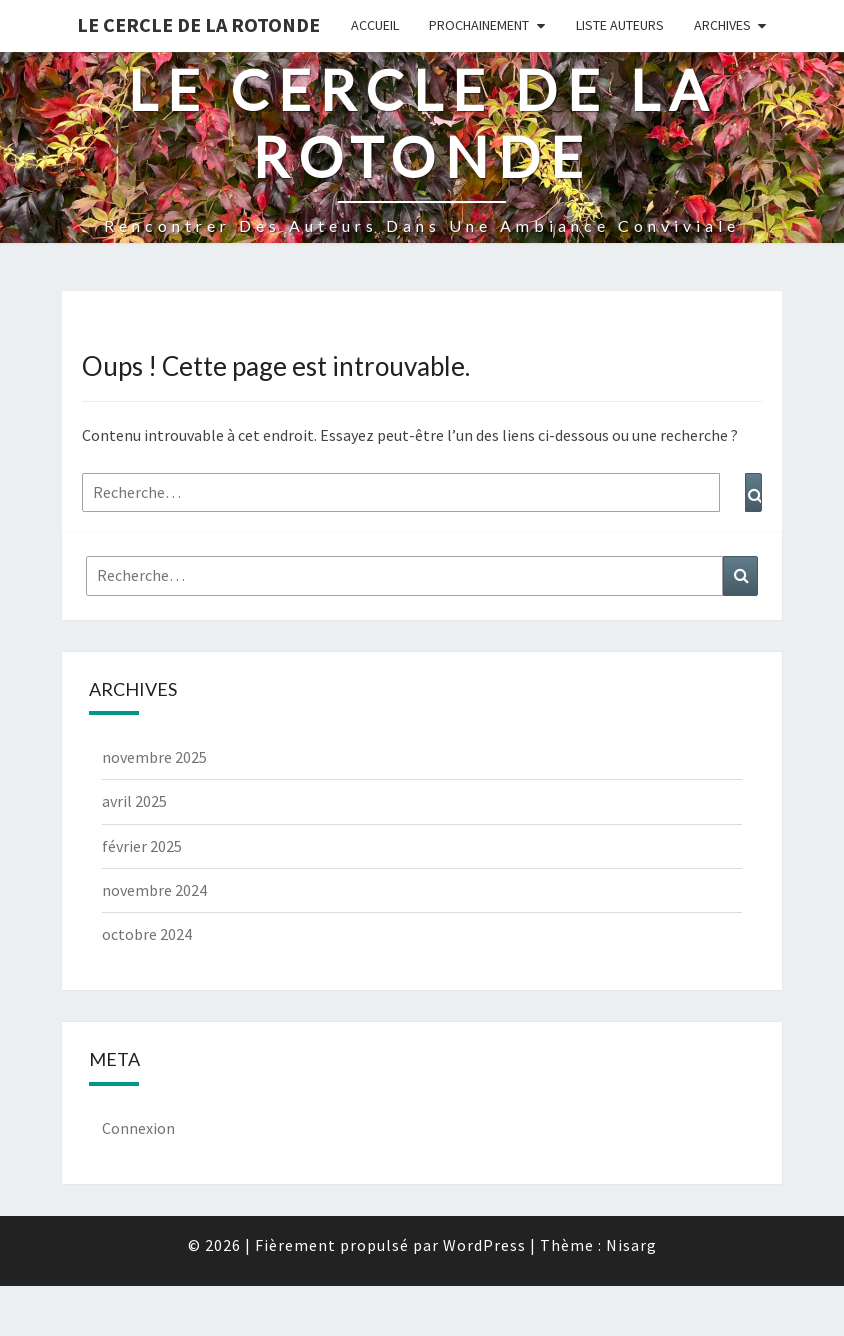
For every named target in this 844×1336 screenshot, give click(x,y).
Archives (722, 25)
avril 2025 (134, 801)
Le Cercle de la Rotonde (198, 24)
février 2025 (142, 846)
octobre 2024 (147, 934)
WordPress (484, 1245)
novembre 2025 (154, 757)
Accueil (375, 25)
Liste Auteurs (620, 25)
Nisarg (631, 1245)
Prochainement (479, 25)
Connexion (138, 1128)
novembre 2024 (154, 890)
